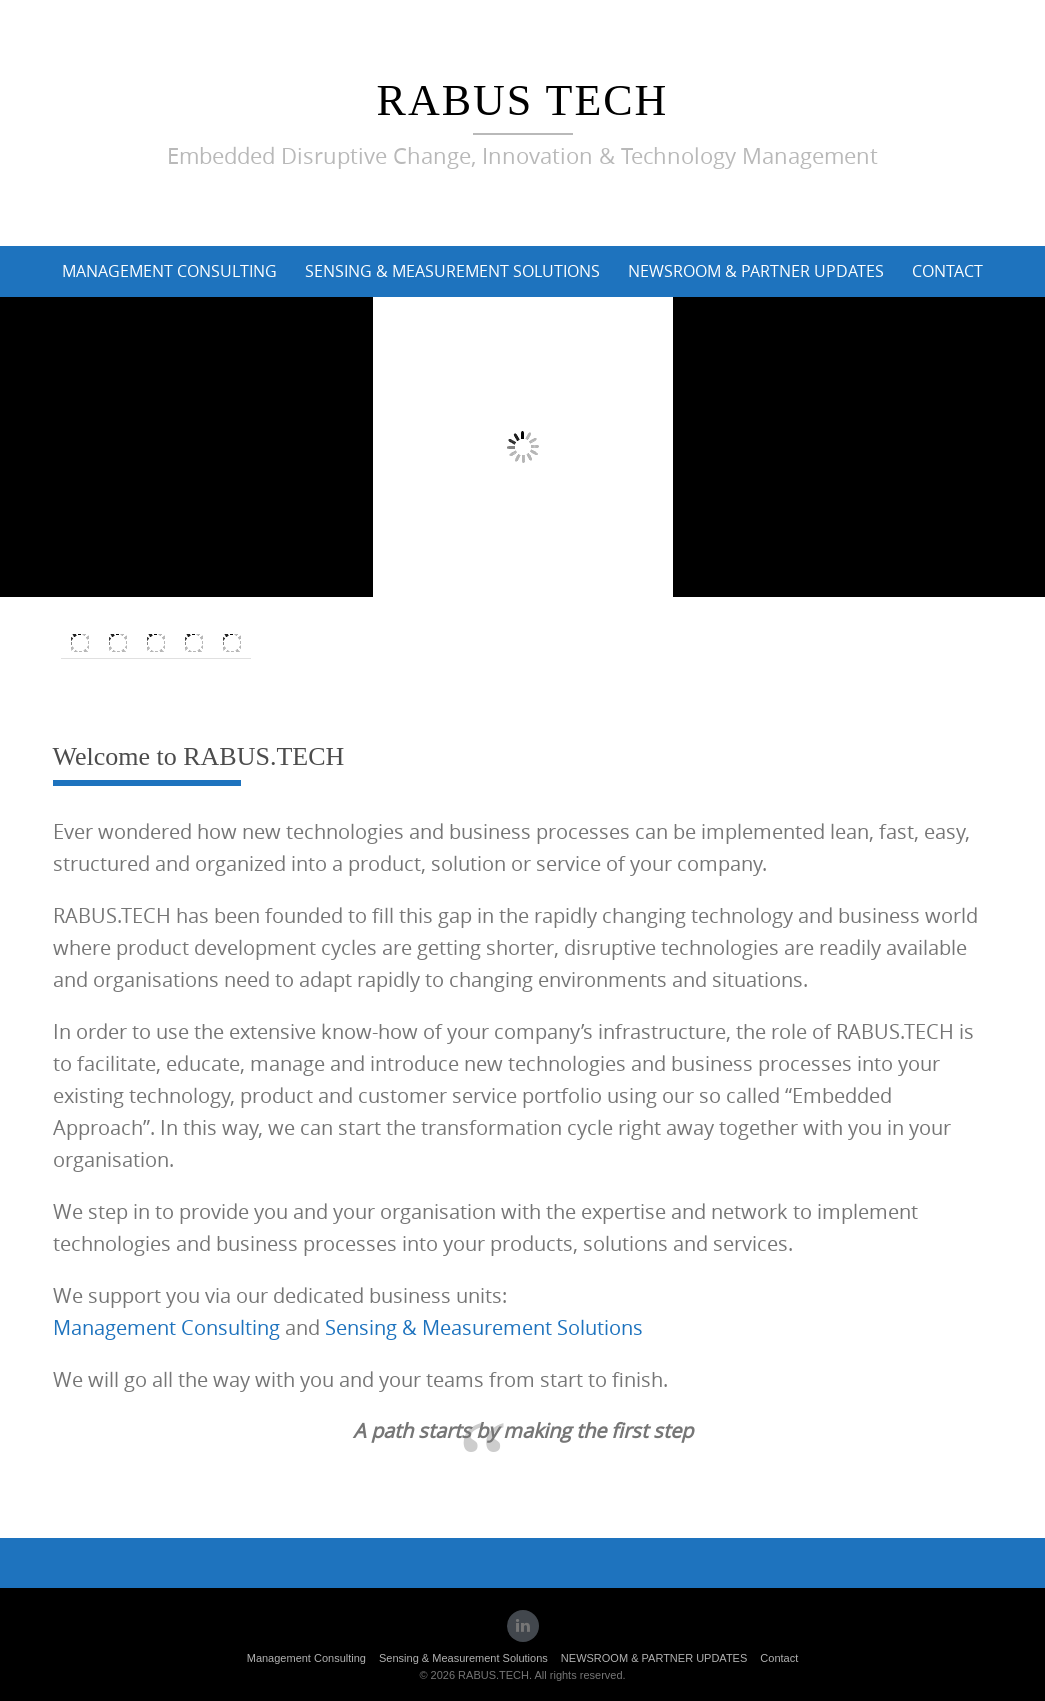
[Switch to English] (80, 643)
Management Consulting (169, 271)
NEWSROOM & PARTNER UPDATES (756, 271)
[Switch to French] (232, 643)
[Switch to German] (118, 643)
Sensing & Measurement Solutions (452, 271)
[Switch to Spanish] (194, 643)
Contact (947, 271)
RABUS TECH (523, 100)
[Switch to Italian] (156, 643)
